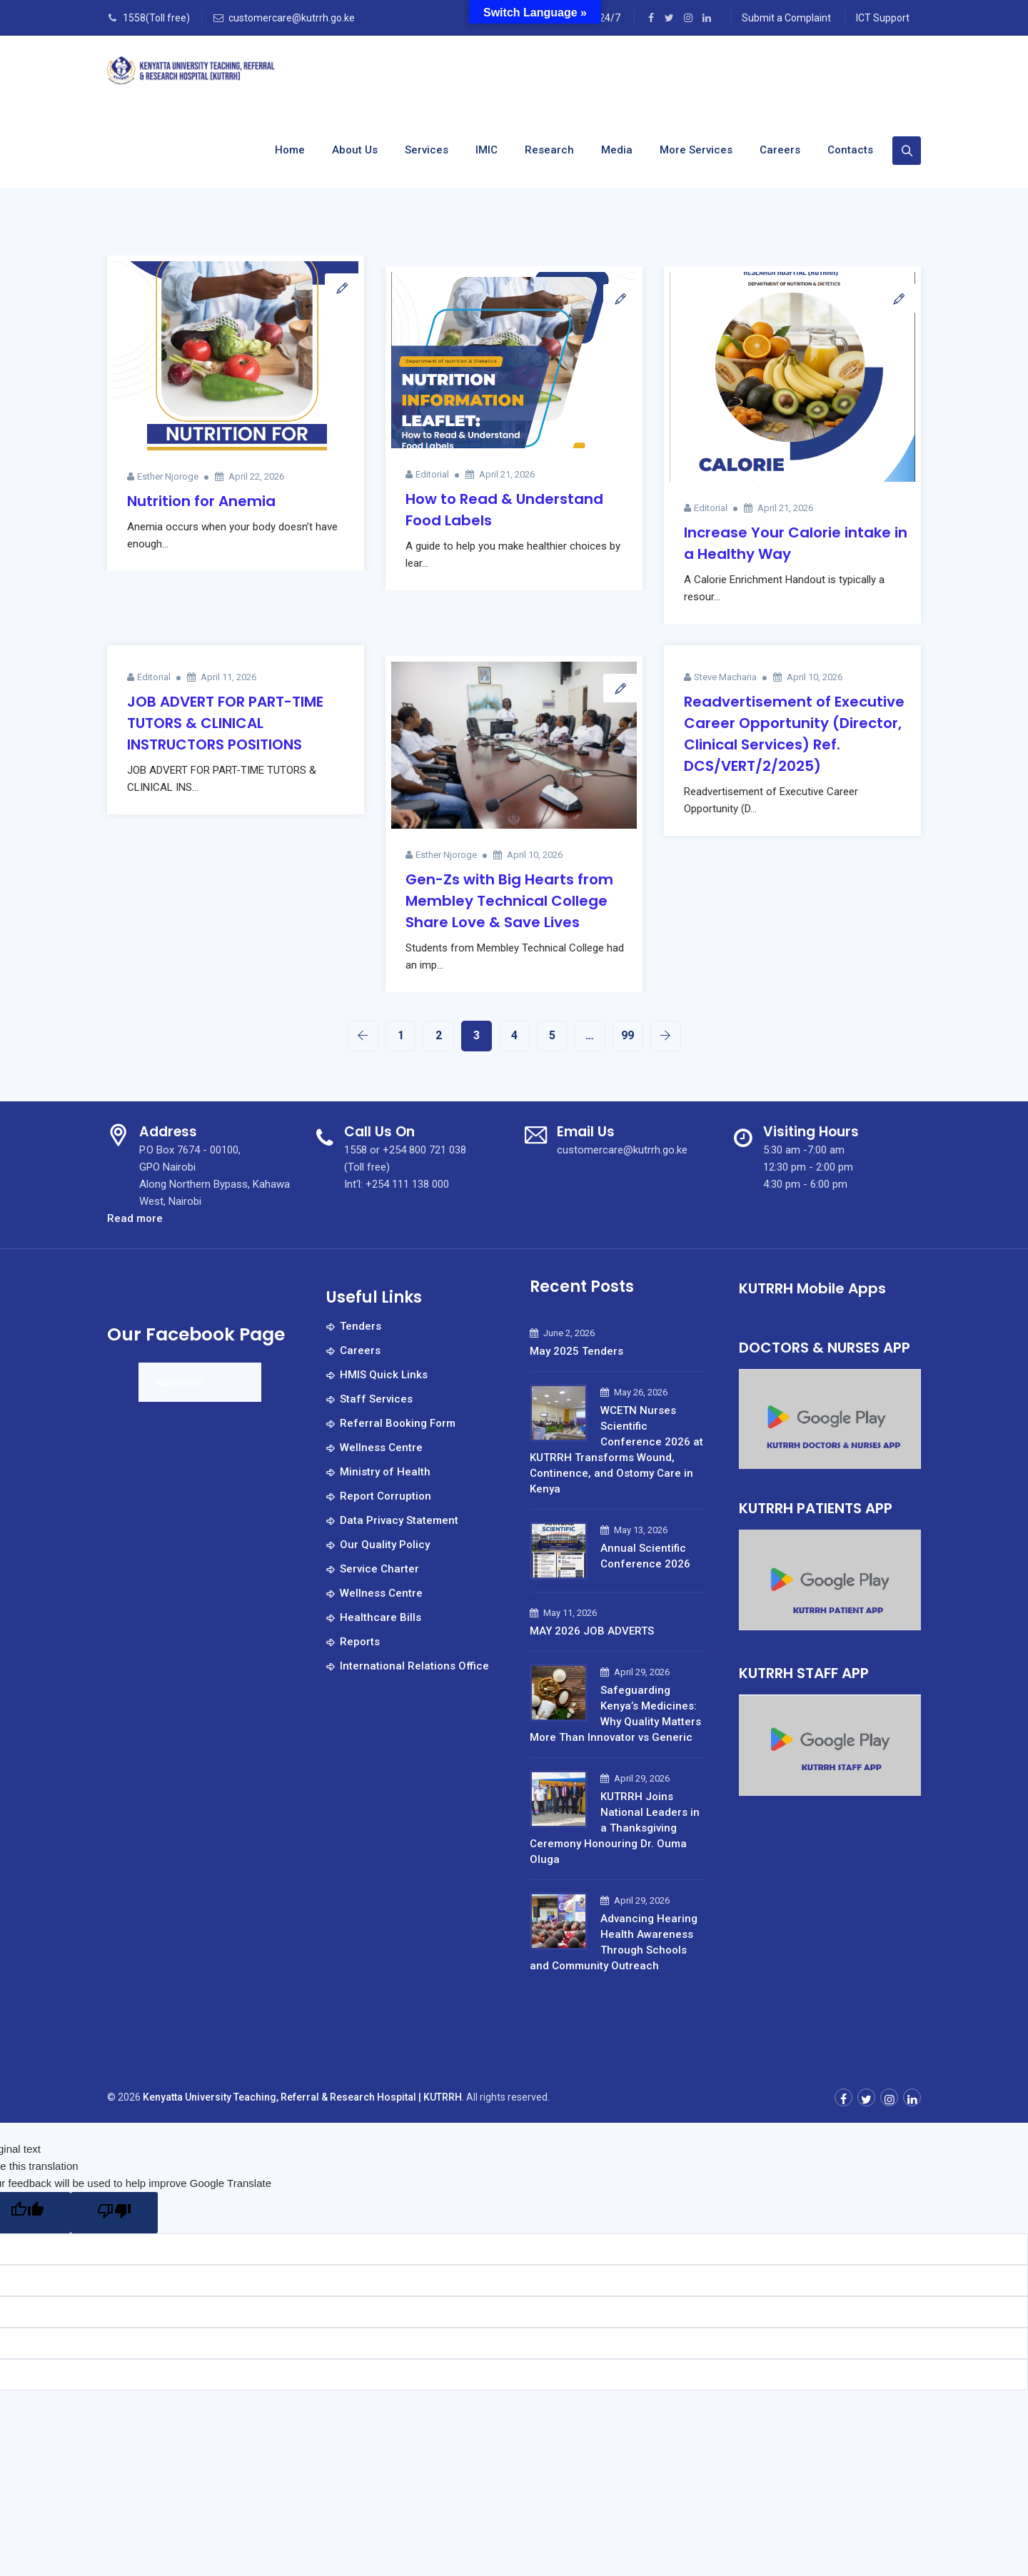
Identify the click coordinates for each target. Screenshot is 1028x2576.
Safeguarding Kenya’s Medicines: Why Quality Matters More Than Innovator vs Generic (615, 1714)
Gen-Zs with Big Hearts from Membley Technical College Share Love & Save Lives (509, 900)
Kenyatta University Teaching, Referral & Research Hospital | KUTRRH (302, 2097)
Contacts (850, 149)
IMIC (486, 149)
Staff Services (376, 1399)
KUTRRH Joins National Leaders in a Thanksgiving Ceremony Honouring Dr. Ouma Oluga (615, 1828)
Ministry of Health (385, 1471)
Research (549, 149)
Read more (135, 1218)
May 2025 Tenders (576, 1351)
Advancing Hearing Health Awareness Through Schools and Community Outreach (613, 1942)
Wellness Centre (381, 1447)
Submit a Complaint (786, 18)
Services (426, 149)
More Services (696, 149)
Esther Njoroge (167, 476)
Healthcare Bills (380, 1617)
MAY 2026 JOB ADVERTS (592, 1631)
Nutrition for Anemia (201, 501)
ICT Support (882, 18)
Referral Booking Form (397, 1423)
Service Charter (379, 1568)
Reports (360, 1641)
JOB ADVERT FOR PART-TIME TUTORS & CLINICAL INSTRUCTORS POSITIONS (225, 723)
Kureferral (179, 1382)
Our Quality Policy (385, 1544)
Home (290, 149)
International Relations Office (414, 1666)
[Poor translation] (114, 2212)
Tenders (360, 1326)
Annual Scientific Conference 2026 (645, 1556)
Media (617, 149)
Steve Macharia (725, 677)
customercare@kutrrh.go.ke (291, 18)
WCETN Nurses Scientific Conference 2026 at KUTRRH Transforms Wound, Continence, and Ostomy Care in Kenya (616, 1449)
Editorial (432, 474)
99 (627, 1035)
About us (355, 149)
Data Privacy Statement (399, 1520)
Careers (780, 149)
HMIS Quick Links (384, 1374)
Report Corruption (385, 1496)
